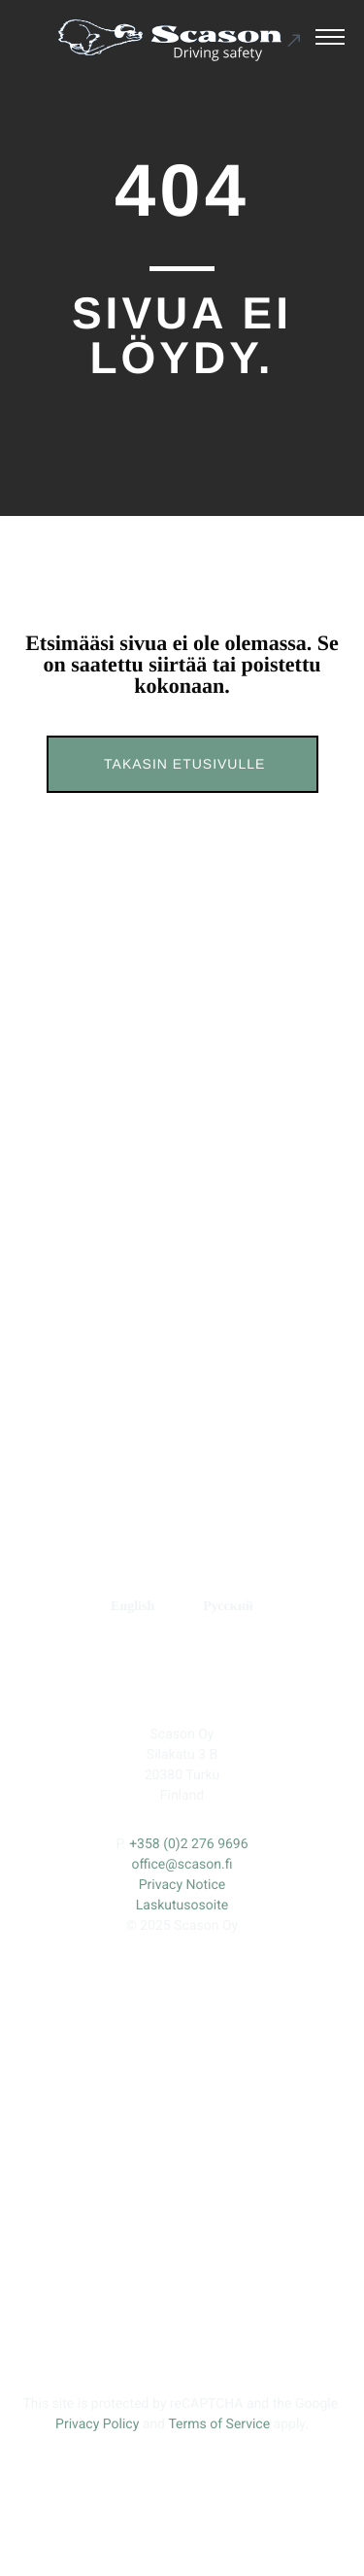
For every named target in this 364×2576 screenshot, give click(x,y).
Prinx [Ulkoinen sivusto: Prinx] (243, 1447)
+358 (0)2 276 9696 (188, 1844)
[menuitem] (132, 1607)
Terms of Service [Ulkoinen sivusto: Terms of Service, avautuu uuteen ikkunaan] (219, 2424)
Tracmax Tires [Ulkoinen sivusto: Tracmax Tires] (243, 1525)
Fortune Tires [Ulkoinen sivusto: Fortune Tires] (244, 1486)
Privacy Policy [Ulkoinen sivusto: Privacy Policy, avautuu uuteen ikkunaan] (97, 2424)
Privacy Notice (182, 1885)
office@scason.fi (182, 1864)
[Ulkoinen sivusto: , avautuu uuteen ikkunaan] (120, 1678)
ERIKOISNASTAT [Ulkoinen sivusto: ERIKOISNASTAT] (236, 1264)
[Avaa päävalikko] (330, 40)
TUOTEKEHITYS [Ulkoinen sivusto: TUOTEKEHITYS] (132, 1358)
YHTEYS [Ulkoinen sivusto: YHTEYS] (91, 1404)
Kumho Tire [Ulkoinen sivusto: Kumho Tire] (244, 1564)
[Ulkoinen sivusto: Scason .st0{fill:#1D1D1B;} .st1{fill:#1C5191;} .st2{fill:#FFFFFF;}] (180, 40)
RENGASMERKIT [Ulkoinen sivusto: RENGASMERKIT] (234, 1404)
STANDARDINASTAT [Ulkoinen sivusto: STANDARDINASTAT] (182, 1311)
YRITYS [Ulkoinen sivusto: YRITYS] (260, 1358)
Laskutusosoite (182, 1905)
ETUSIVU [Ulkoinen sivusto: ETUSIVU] (102, 1264)
